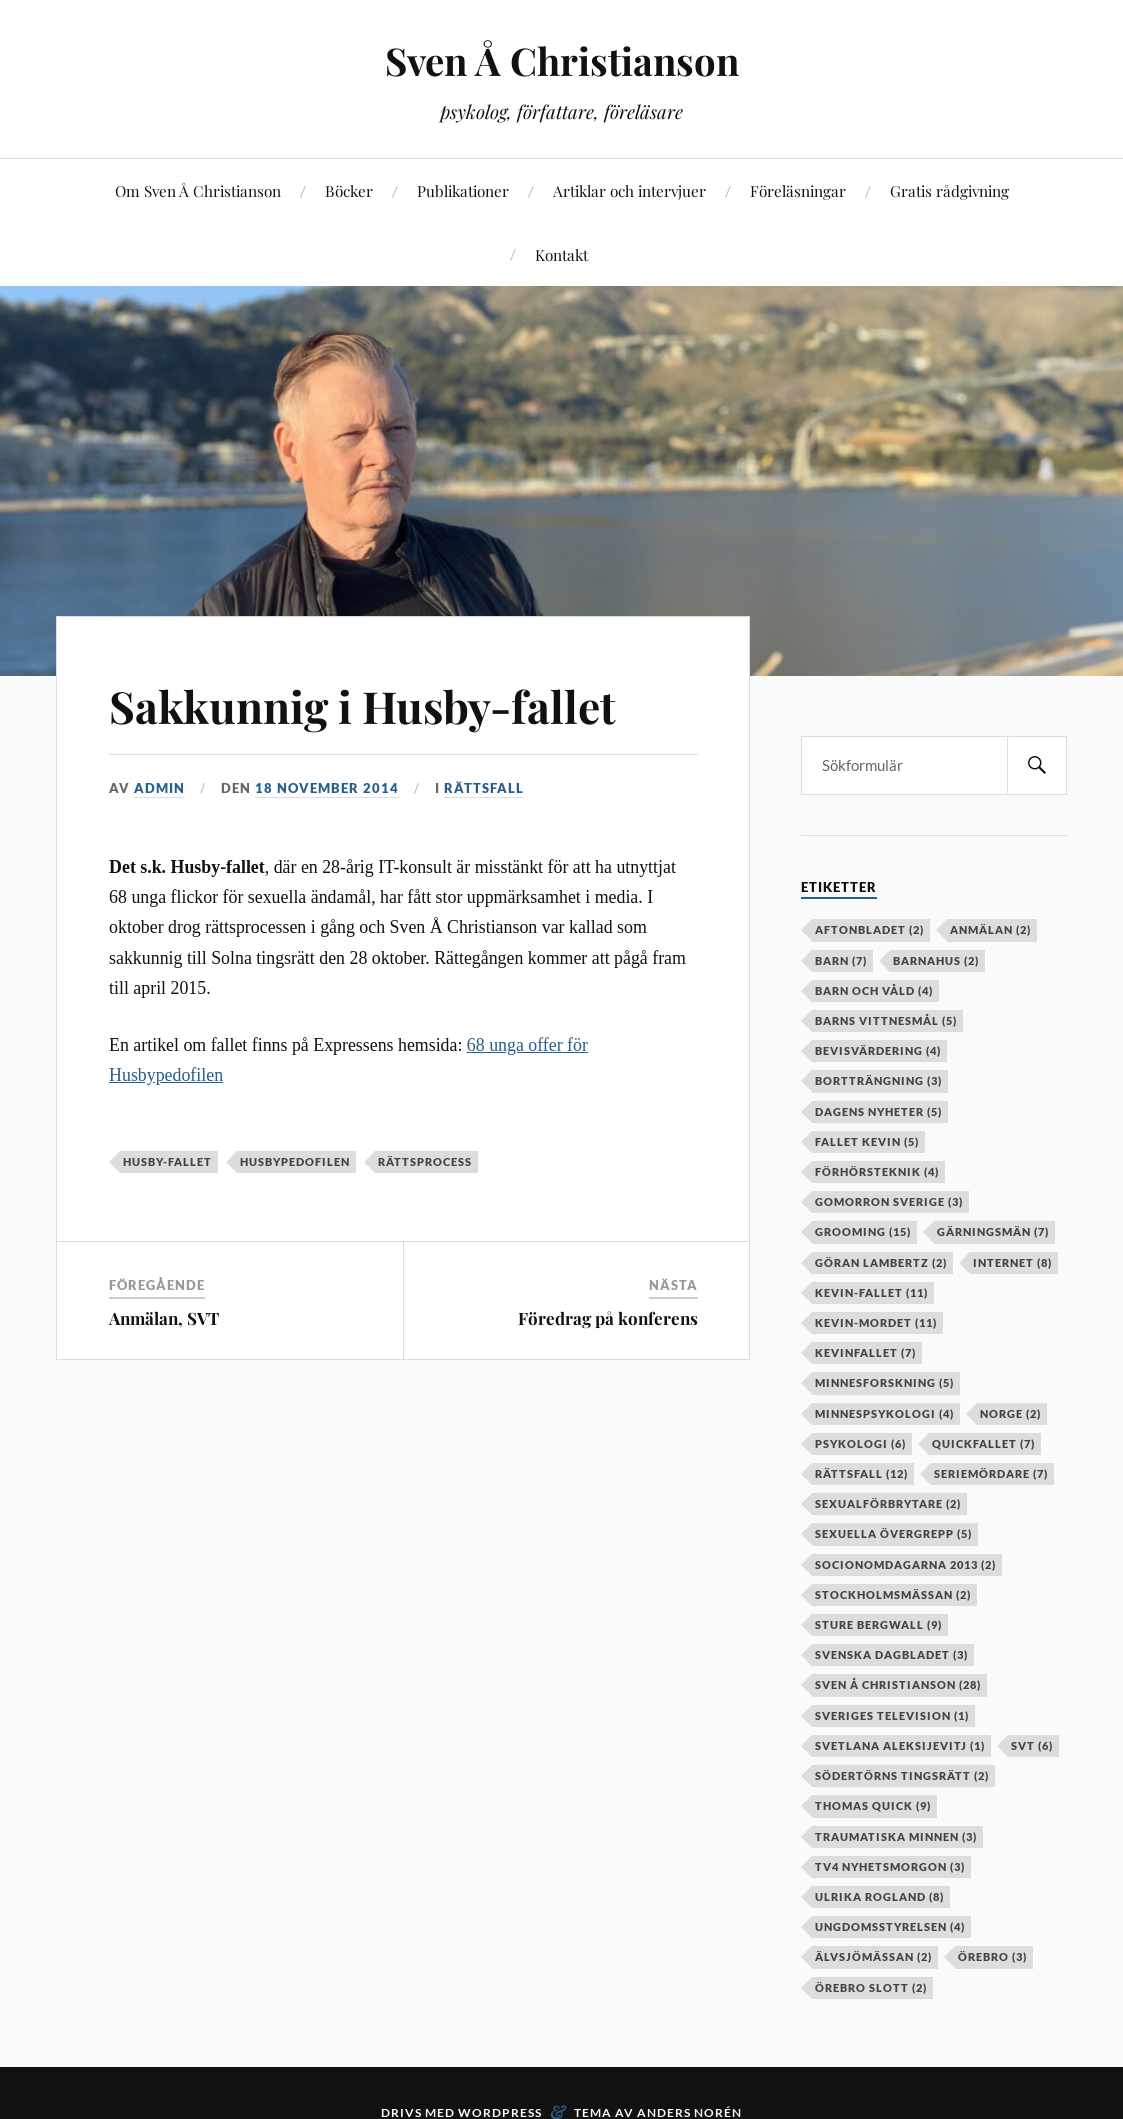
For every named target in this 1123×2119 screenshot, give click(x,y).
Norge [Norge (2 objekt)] (1010, 1413)
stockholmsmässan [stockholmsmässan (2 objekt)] (893, 1594)
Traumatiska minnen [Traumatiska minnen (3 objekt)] (896, 1836)
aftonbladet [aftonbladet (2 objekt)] (869, 929)
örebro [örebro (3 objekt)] (992, 1956)
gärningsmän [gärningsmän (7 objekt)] (993, 1231)
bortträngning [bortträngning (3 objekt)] (878, 1080)
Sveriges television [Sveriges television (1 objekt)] (892, 1715)
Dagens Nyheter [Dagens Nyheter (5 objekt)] (878, 1111)
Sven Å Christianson (562, 60)
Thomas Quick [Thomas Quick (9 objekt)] (873, 1805)
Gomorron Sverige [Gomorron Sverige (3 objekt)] (889, 1201)
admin (159, 788)
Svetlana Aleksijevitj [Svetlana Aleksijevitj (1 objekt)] (900, 1745)
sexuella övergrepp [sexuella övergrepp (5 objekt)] (893, 1533)
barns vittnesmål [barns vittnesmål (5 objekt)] (886, 1020)
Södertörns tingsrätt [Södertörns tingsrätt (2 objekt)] (902, 1775)
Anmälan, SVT (164, 1318)
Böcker (349, 190)
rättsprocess (425, 1161)
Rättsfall (484, 788)
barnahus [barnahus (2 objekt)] (936, 960)
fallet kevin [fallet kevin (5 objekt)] (867, 1141)
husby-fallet (167, 1161)
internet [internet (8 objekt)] (1012, 1262)
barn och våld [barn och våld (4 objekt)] (874, 990)
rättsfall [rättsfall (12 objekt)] (861, 1473)
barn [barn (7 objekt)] (841, 960)
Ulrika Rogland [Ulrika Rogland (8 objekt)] (879, 1896)
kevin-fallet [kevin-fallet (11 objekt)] (871, 1292)
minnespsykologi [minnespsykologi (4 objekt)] (884, 1413)
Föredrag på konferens (608, 1318)
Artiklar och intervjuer (629, 190)
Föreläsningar (798, 190)
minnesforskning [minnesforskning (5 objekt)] (884, 1382)
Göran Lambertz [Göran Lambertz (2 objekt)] (881, 1262)
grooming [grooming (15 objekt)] (863, 1231)
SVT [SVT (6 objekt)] (1032, 1745)
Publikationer (463, 190)
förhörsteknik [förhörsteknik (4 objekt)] (877, 1171)
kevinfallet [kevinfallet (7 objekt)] (865, 1352)
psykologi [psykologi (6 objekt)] (860, 1443)
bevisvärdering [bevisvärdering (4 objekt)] (878, 1050)
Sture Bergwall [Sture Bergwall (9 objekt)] (878, 1624)
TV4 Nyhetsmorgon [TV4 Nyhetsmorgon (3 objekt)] (890, 1866)
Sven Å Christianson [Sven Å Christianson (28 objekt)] (898, 1684)
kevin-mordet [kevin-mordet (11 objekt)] (876, 1322)
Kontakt (561, 254)
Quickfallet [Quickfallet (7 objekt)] (983, 1443)
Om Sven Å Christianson (198, 190)
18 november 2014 (327, 788)
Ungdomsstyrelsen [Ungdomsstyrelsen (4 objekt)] (890, 1926)
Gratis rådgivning (949, 190)
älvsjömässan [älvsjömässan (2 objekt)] (873, 1956)
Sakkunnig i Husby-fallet (362, 705)
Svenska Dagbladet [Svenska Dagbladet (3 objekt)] (891, 1654)
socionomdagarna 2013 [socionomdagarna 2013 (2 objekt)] (905, 1564)
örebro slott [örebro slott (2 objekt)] (871, 1987)
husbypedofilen (295, 1161)
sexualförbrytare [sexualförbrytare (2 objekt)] (888, 1503)
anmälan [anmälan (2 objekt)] (990, 929)
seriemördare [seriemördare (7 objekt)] (991, 1473)
